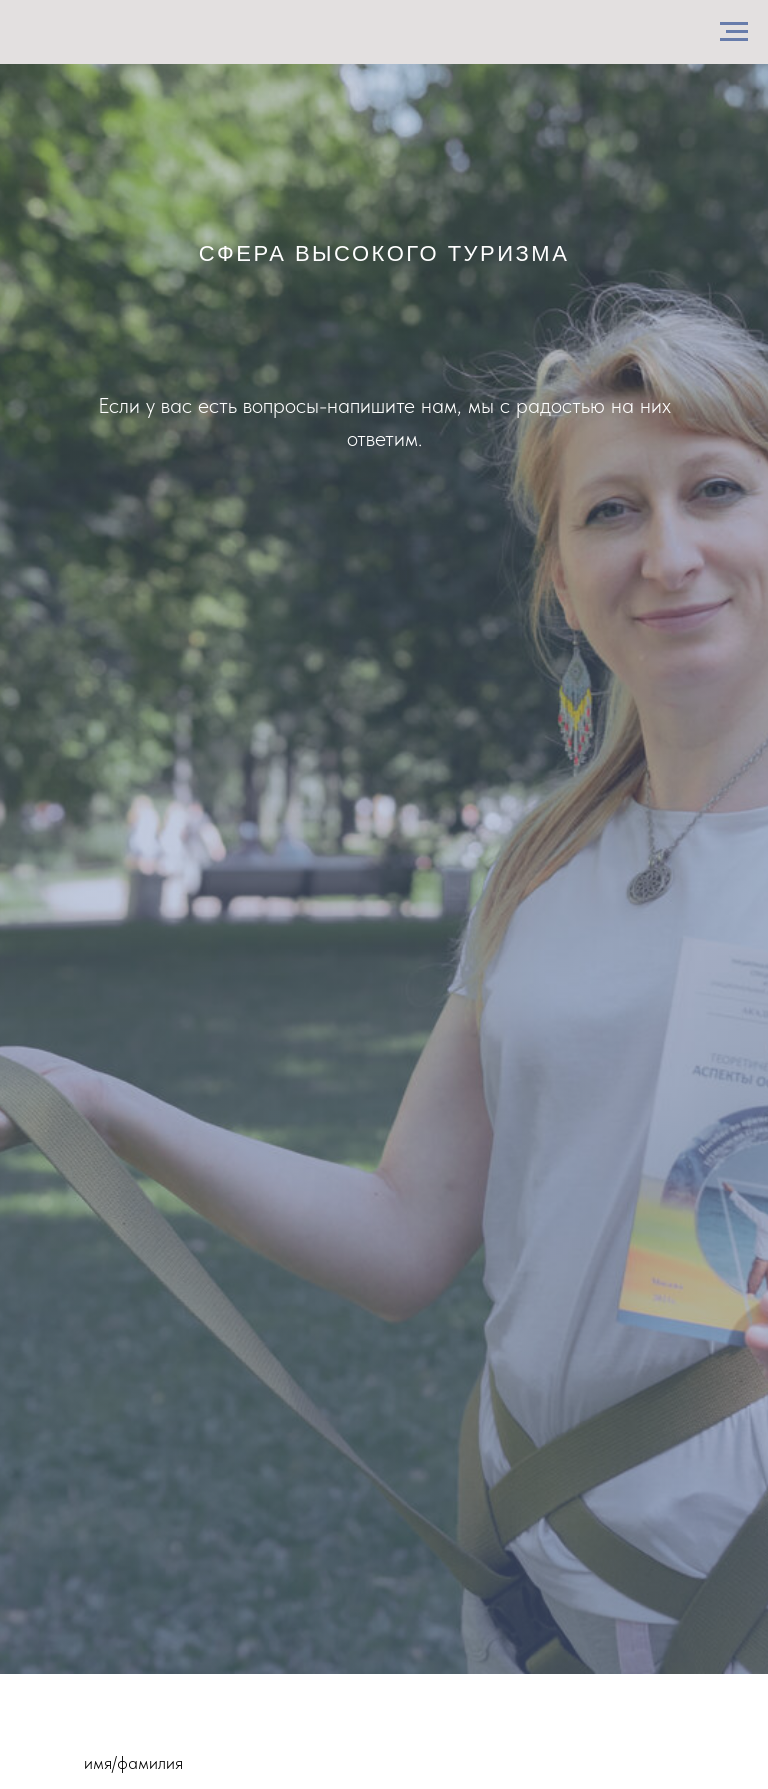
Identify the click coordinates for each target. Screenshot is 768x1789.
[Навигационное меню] (734, 32)
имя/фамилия (133, 1762)
